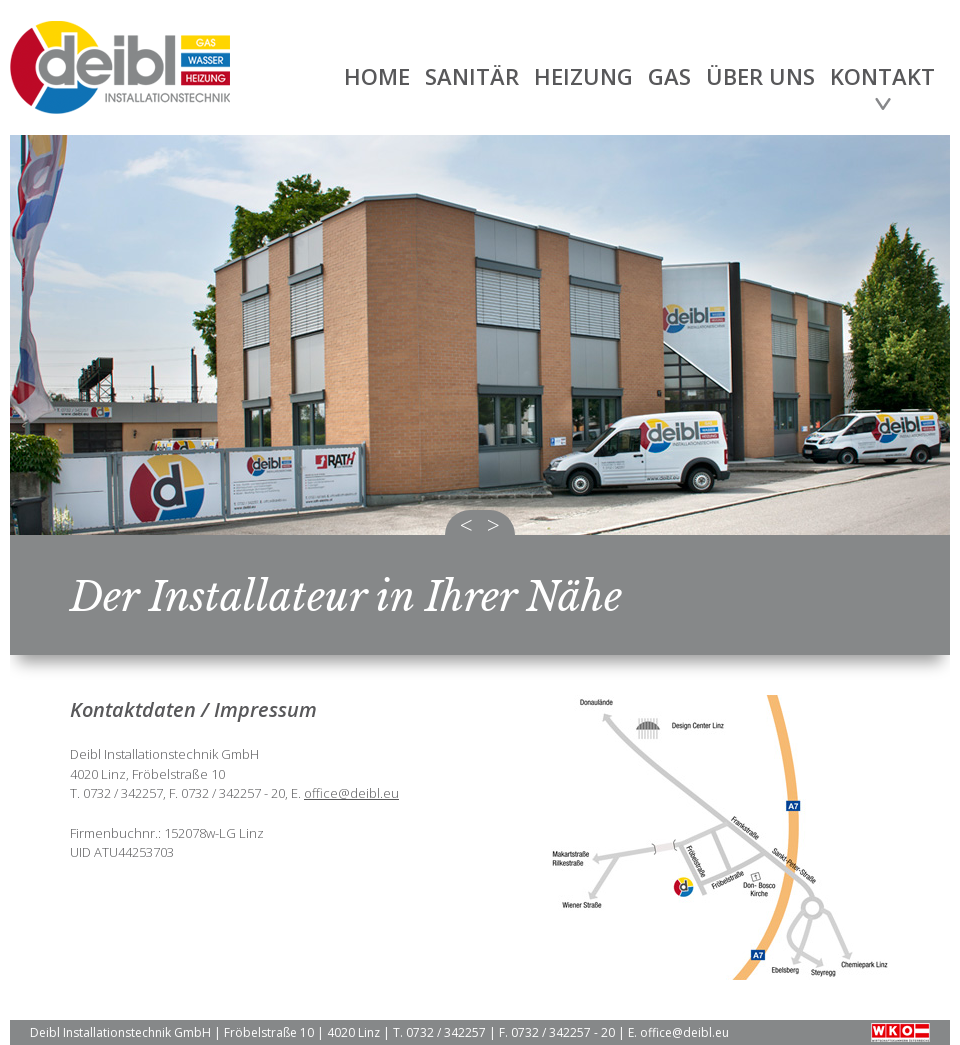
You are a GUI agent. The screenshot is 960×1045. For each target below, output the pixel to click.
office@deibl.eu (351, 793)
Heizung (583, 76)
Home (377, 76)
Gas (669, 76)
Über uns (760, 76)
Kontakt (882, 76)
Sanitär (472, 76)
